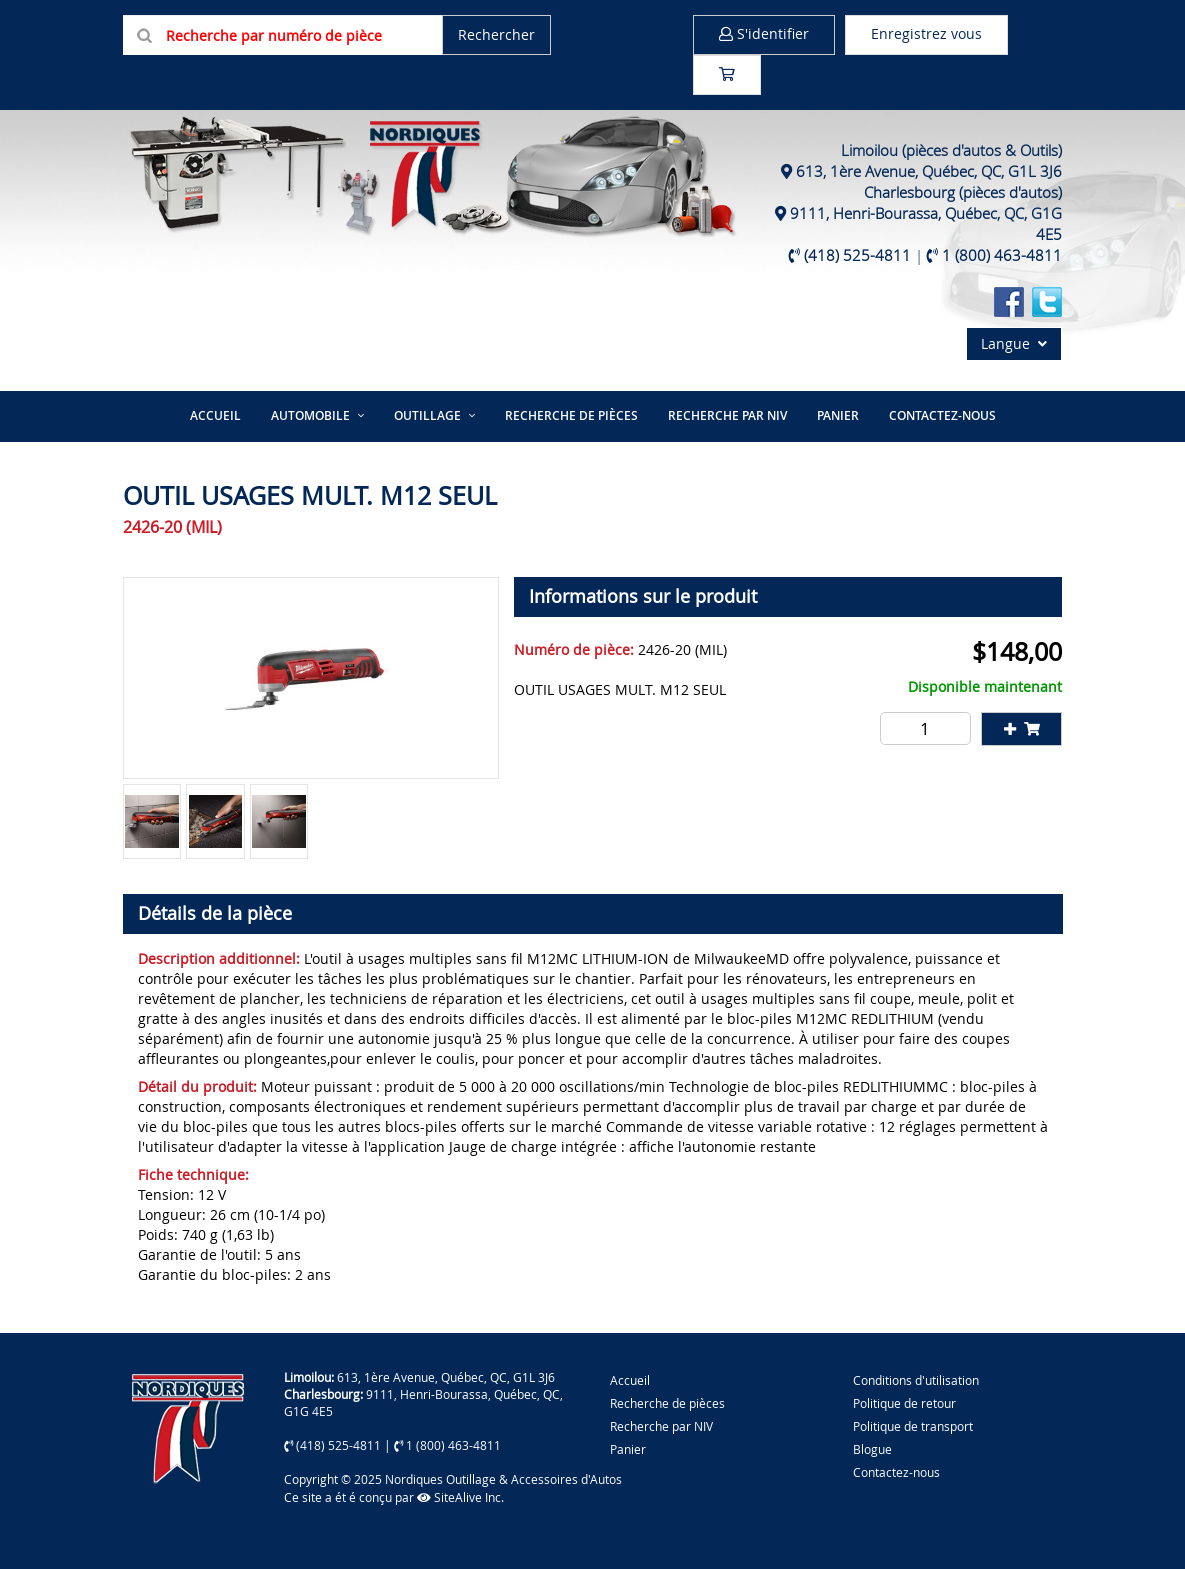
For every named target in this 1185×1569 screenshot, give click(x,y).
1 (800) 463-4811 (1002, 255)
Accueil (215, 415)
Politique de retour (904, 1403)
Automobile (310, 415)
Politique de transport (913, 1426)
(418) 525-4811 (857, 255)
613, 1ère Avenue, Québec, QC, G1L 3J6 (929, 171)
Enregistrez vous (926, 33)
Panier (628, 1449)
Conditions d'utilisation (916, 1380)
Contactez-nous (942, 415)
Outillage (427, 415)
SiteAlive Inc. (460, 1497)
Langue (1014, 343)
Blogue (872, 1449)
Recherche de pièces (571, 415)
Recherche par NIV (727, 415)
